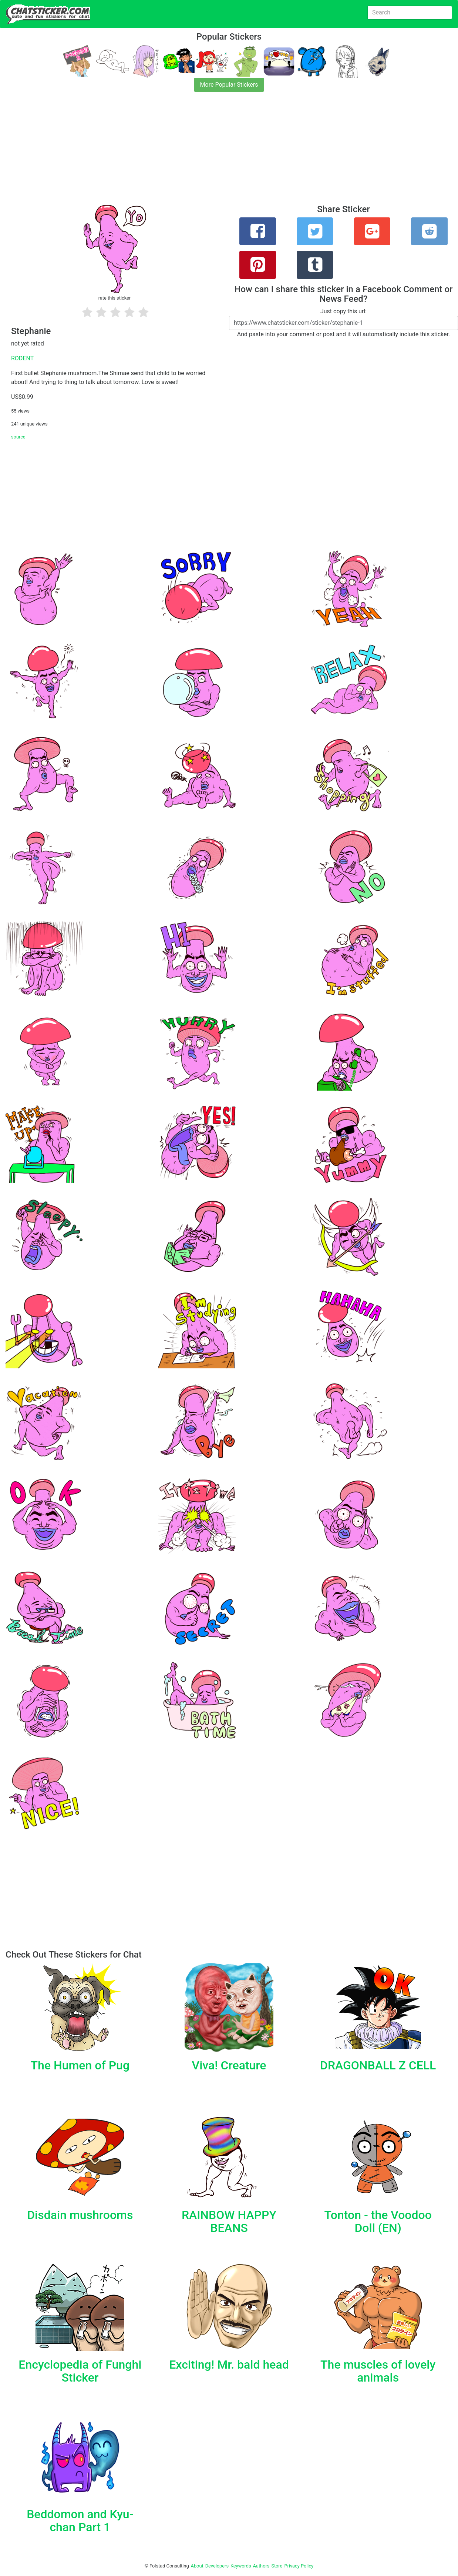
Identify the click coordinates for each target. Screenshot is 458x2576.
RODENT (22, 358)
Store (276, 2566)
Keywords (240, 2566)
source (18, 437)
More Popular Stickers (229, 84)
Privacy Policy (298, 2566)
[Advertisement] (222, 152)
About (197, 2566)
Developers (217, 2566)
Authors (261, 2566)
